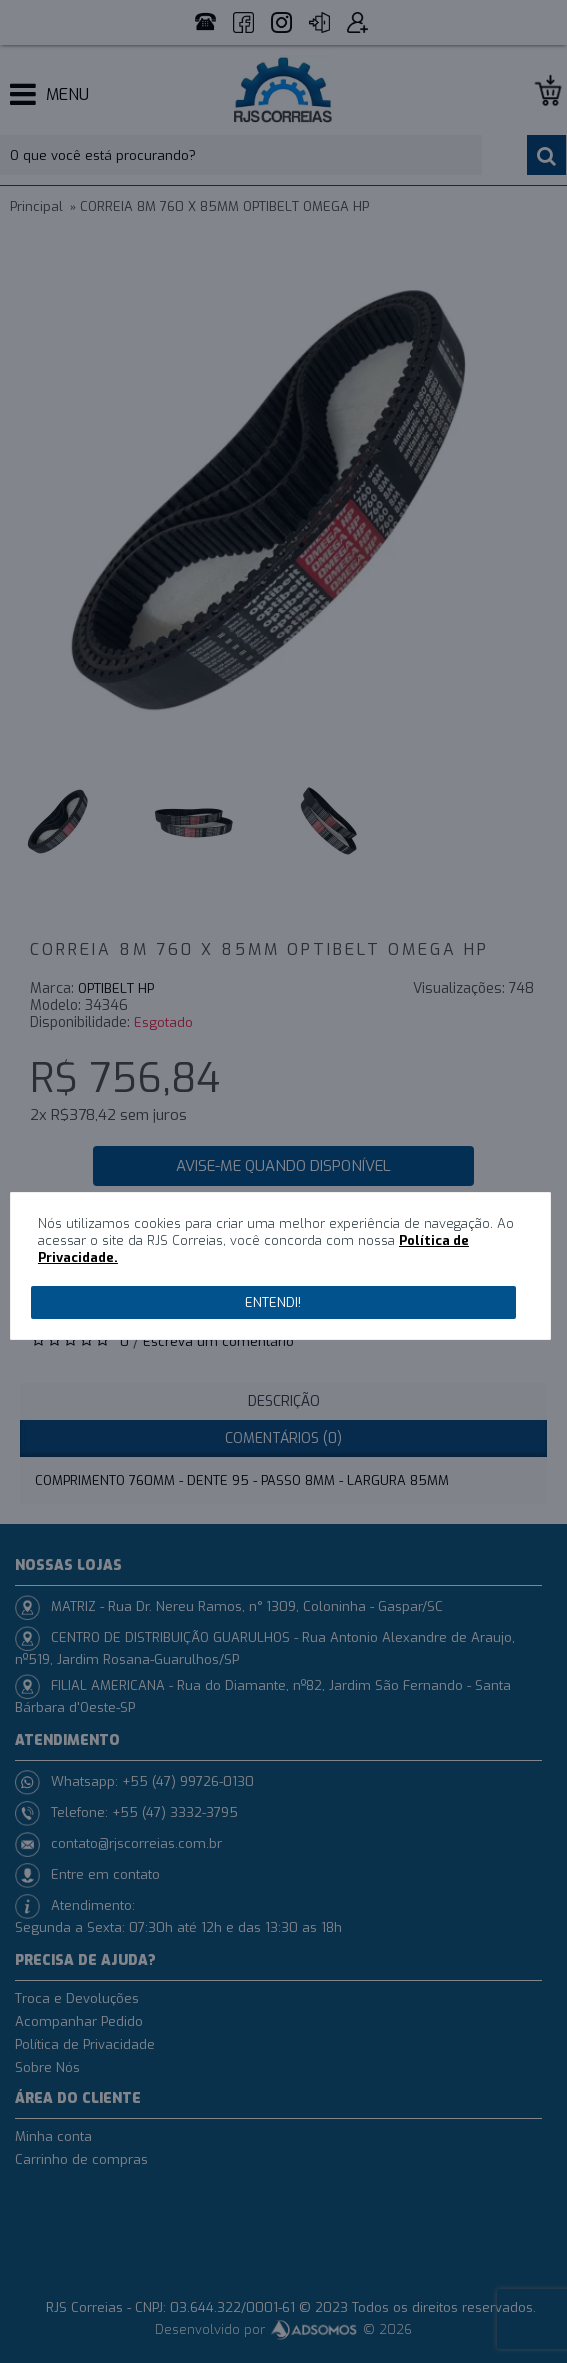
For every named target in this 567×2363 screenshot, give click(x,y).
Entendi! (273, 1302)
